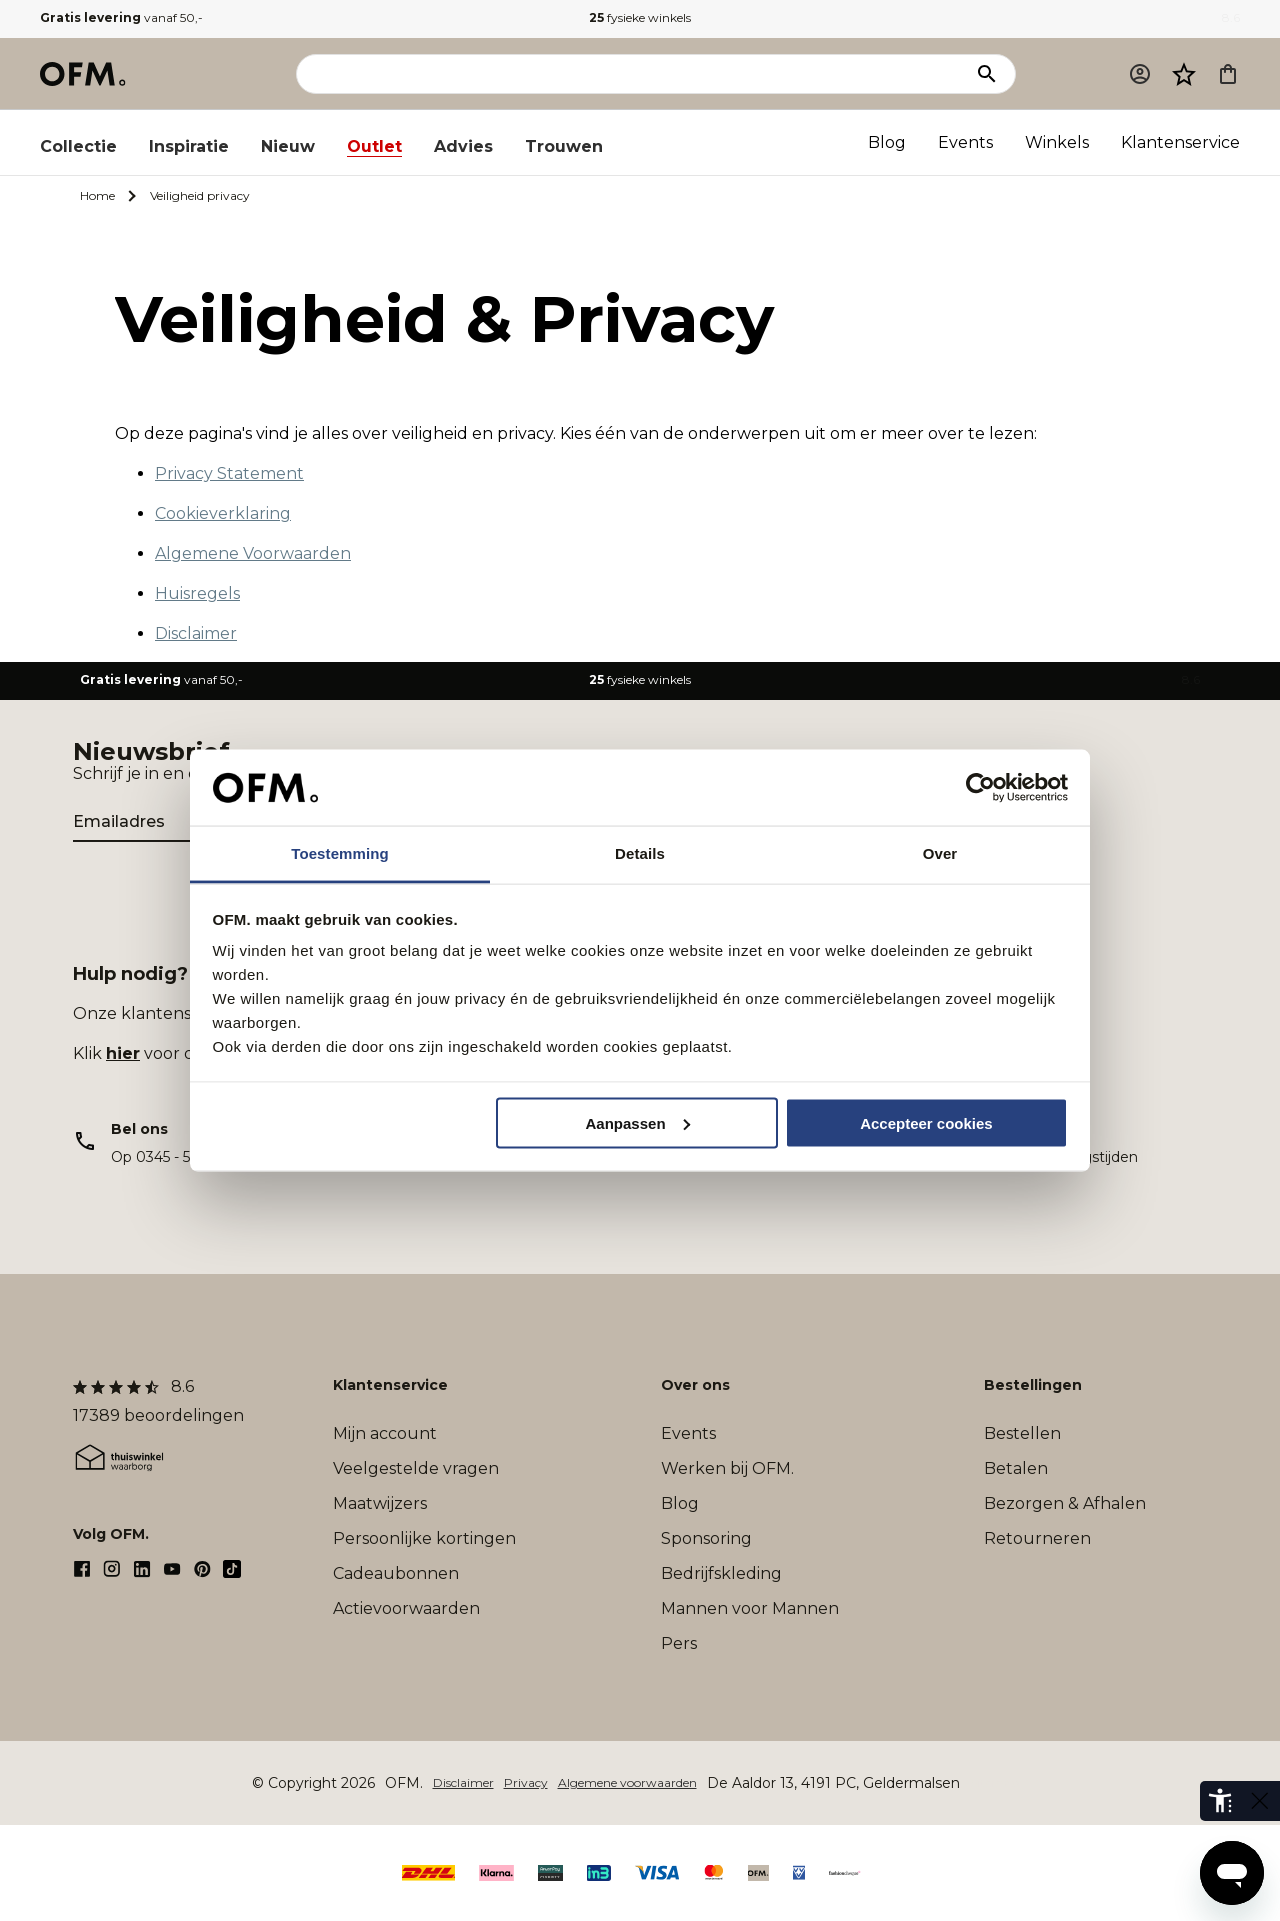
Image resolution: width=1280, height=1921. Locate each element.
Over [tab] (940, 853)
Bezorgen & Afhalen (1065, 1503)
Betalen (1016, 1468)
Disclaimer (196, 633)
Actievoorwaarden (406, 1608)
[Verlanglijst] (1184, 74)
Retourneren (1037, 1538)
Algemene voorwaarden (627, 1782)
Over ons (695, 1385)
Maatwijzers (380, 1503)
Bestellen (1022, 1433)
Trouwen (564, 146)
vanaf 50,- (121, 17)
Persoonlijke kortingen (424, 1538)
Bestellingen (1033, 1385)
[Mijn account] (1140, 74)
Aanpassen (638, 1122)
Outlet (374, 146)
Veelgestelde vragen (416, 1468)
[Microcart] (1228, 74)
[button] (1184, 74)
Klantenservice (1180, 142)
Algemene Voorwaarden (253, 553)
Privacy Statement (229, 473)
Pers (679, 1643)
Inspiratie (189, 146)
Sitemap (994, 1782)
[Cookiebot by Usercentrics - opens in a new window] (980, 788)
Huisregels (197, 593)
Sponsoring (706, 1538)
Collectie (78, 146)
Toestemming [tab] (340, 853)
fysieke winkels (640, 17)
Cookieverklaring (223, 513)
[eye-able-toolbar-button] (1220, 1801)
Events (965, 142)
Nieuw (288, 146)
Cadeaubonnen (396, 1573)
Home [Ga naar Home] (97, 195)
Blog (887, 142)
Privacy (526, 1782)
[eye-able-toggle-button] (1260, 1801)
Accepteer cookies (926, 1122)
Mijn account (385, 1433)
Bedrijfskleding (721, 1573)
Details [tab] (640, 853)
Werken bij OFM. (727, 1468)
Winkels (1057, 142)
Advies (463, 146)
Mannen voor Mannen (750, 1608)
